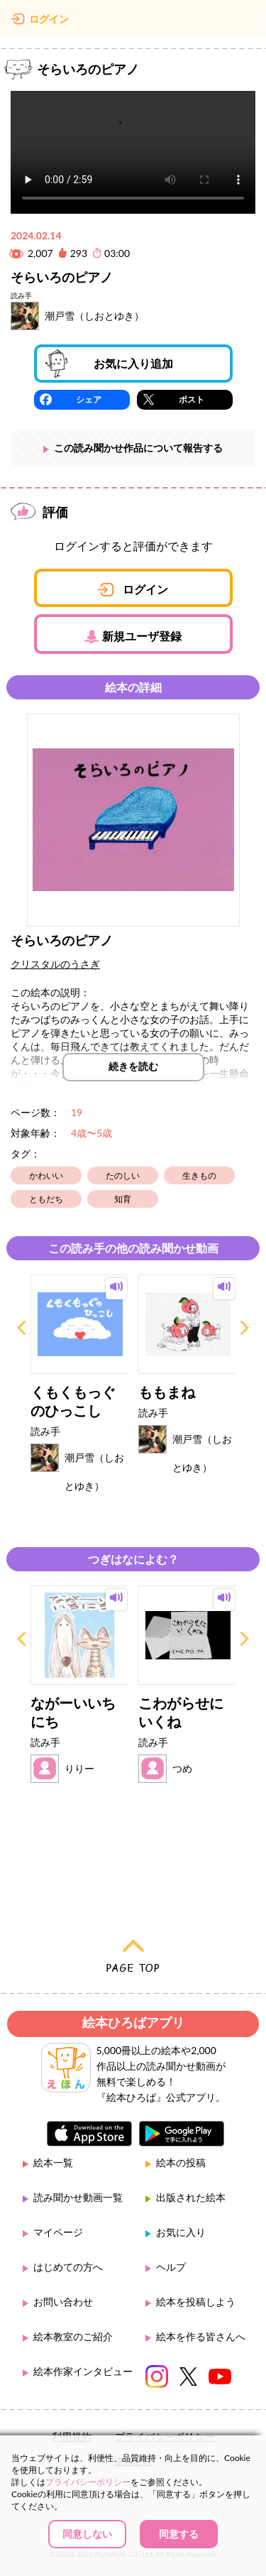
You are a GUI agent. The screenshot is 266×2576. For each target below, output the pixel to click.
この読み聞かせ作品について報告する (138, 448)
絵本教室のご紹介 (73, 2336)
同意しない (87, 2534)
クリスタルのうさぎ (55, 964)
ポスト (191, 399)
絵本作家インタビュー (83, 2371)
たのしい (123, 1175)
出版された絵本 (191, 2197)
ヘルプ (171, 2267)
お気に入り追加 (133, 363)
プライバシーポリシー (88, 2482)
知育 (122, 1199)
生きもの (199, 1175)
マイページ (58, 2232)
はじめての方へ (68, 2267)
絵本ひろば (133, 21)
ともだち (46, 1199)
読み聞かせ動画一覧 (78, 2197)
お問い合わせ (63, 2302)
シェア (88, 399)
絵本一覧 (53, 2162)
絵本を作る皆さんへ (200, 2336)
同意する (179, 2534)
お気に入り (181, 2232)
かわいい (46, 1175)
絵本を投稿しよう (195, 2302)
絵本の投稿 (181, 2162)
